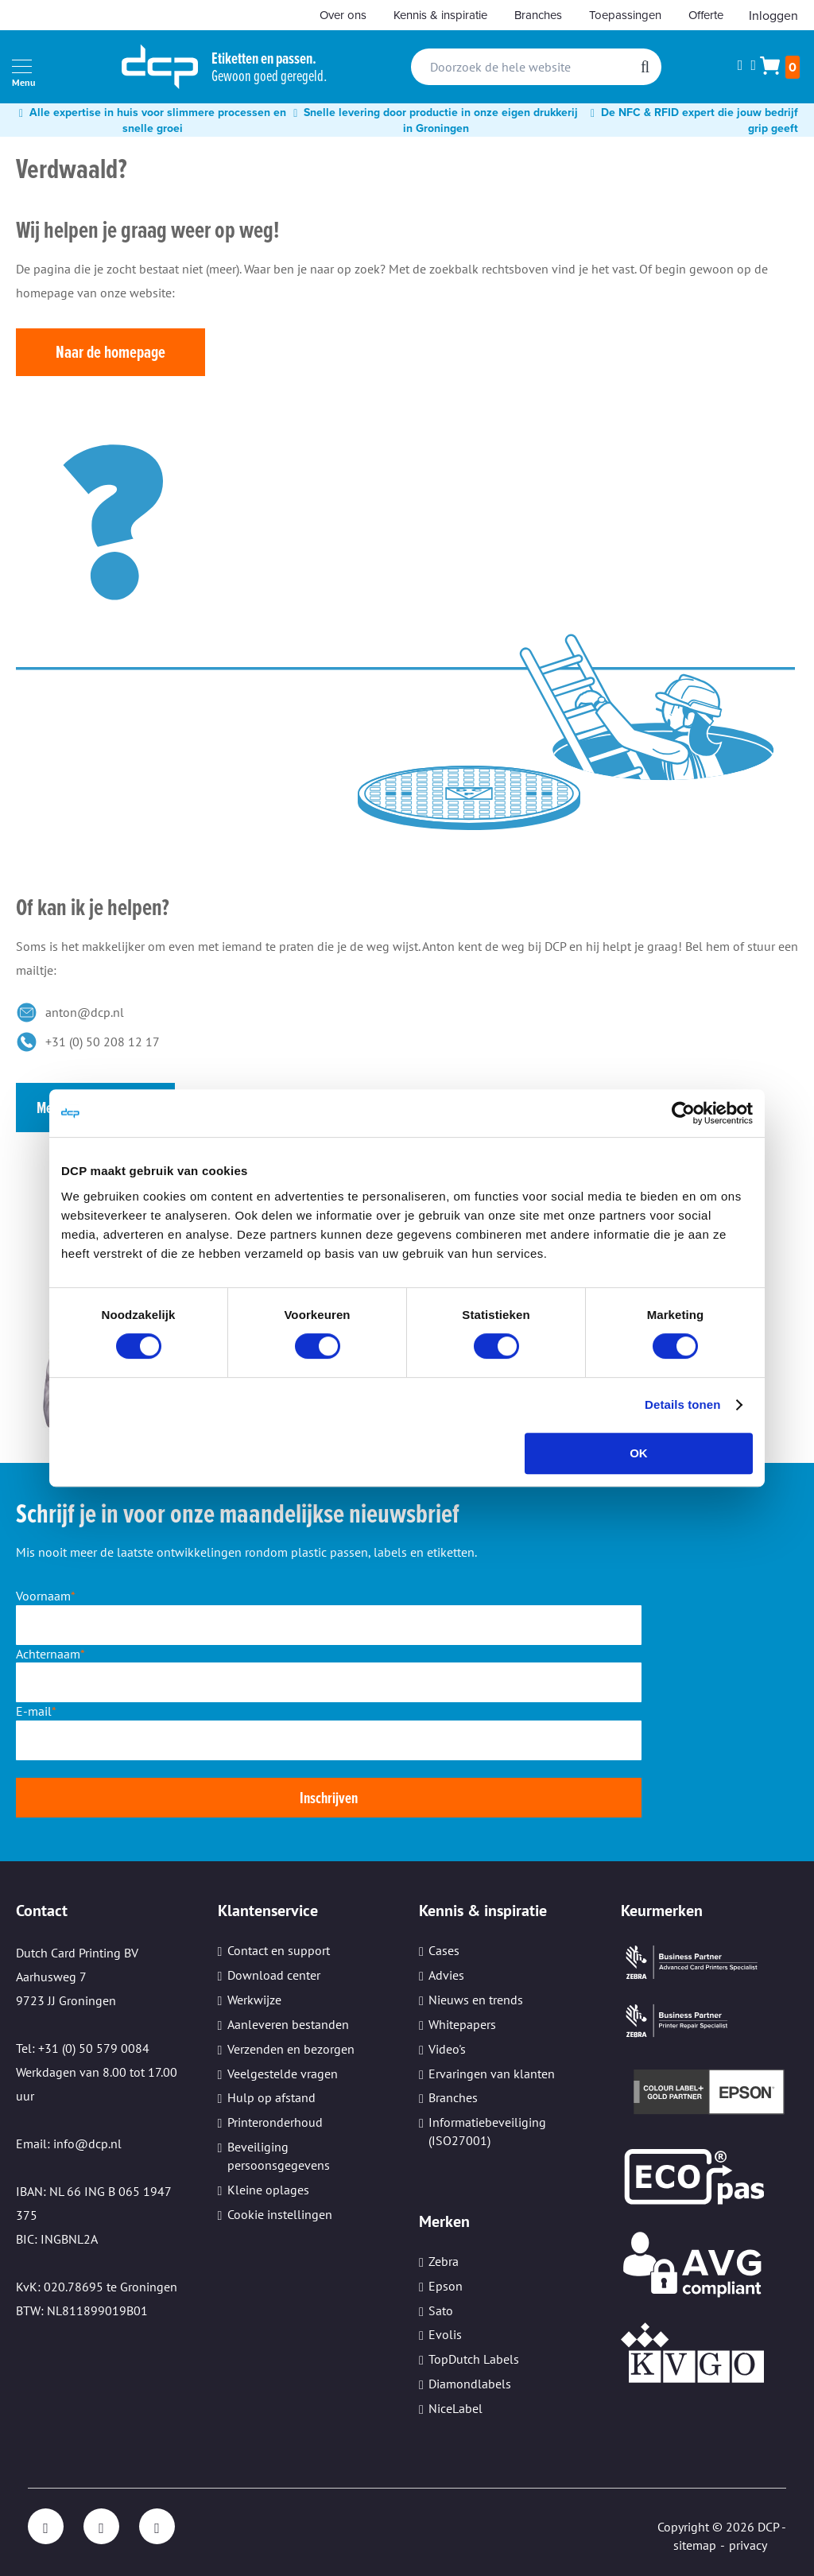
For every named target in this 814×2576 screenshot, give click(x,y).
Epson (445, 2286)
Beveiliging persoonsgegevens (278, 2156)
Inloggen (773, 15)
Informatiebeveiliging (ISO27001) (487, 2131)
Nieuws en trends (475, 2000)
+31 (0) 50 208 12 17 (102, 1041)
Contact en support (278, 1950)
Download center (273, 1975)
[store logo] (160, 67)
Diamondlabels (469, 2384)
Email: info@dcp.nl (69, 2143)
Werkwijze (254, 2000)
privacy (748, 2545)
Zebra (443, 2261)
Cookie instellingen (279, 2214)
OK (639, 1453)
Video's (447, 2049)
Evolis (445, 2334)
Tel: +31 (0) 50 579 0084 (82, 2048)
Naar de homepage (110, 351)
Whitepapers (462, 2024)
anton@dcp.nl (84, 1012)
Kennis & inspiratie (440, 14)
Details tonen (682, 1404)
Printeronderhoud (275, 2122)
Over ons (343, 14)
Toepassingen (625, 14)
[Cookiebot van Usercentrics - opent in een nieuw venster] (683, 1113)
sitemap (694, 2545)
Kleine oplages (268, 2190)
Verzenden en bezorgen (291, 2049)
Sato (440, 2310)
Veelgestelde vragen (282, 2073)
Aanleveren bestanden (288, 2024)
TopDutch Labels (473, 2359)
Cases (443, 1950)
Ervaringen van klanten (491, 2073)
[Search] (645, 66)
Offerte (705, 14)
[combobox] (536, 66)
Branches (538, 14)
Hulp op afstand (271, 2097)
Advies (446, 1975)
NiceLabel (455, 2408)
